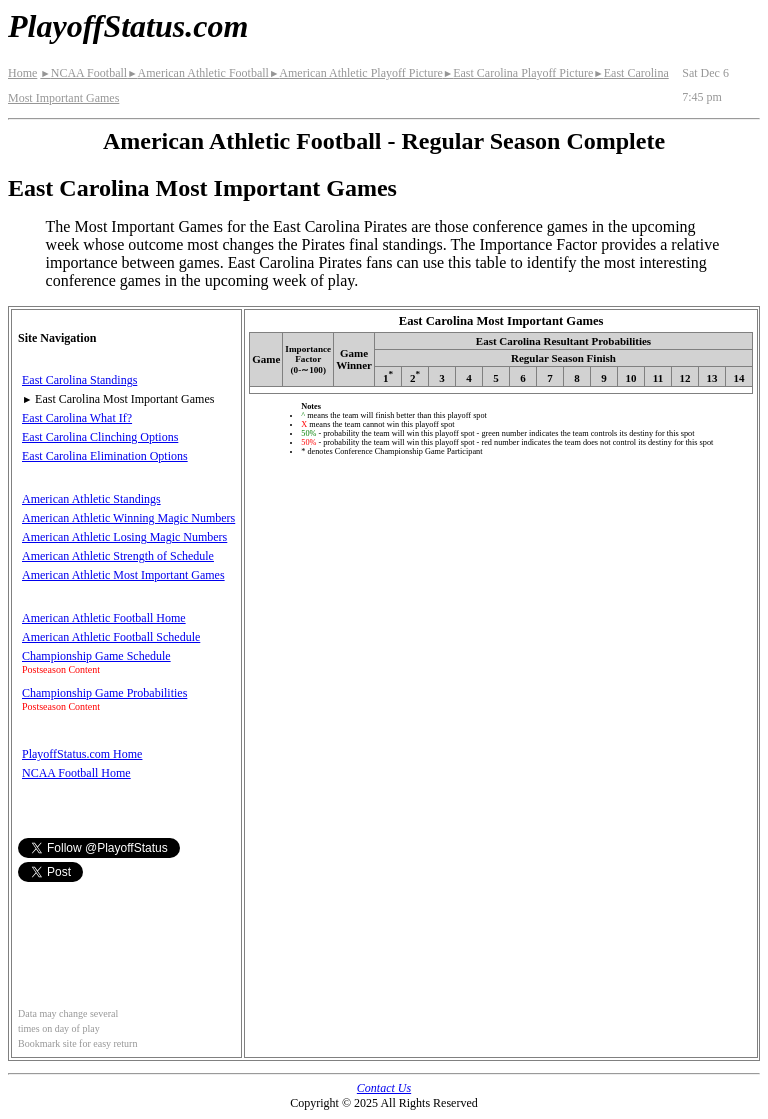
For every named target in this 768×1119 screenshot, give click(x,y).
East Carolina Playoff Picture (518, 73)
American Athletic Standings (91, 499)
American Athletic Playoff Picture (356, 73)
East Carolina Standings (79, 380)
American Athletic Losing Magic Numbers (124, 537)
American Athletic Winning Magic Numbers (128, 518)
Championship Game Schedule (96, 656)
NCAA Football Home (76, 773)
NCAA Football (83, 73)
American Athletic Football (198, 73)
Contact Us (384, 1088)
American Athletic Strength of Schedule (118, 556)
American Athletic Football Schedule (111, 637)
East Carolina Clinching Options (100, 437)
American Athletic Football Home (104, 618)
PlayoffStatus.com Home (82, 754)
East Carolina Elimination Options (105, 456)
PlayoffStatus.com (128, 26)
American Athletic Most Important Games (123, 575)
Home (22, 73)
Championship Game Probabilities (104, 693)
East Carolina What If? (77, 418)
